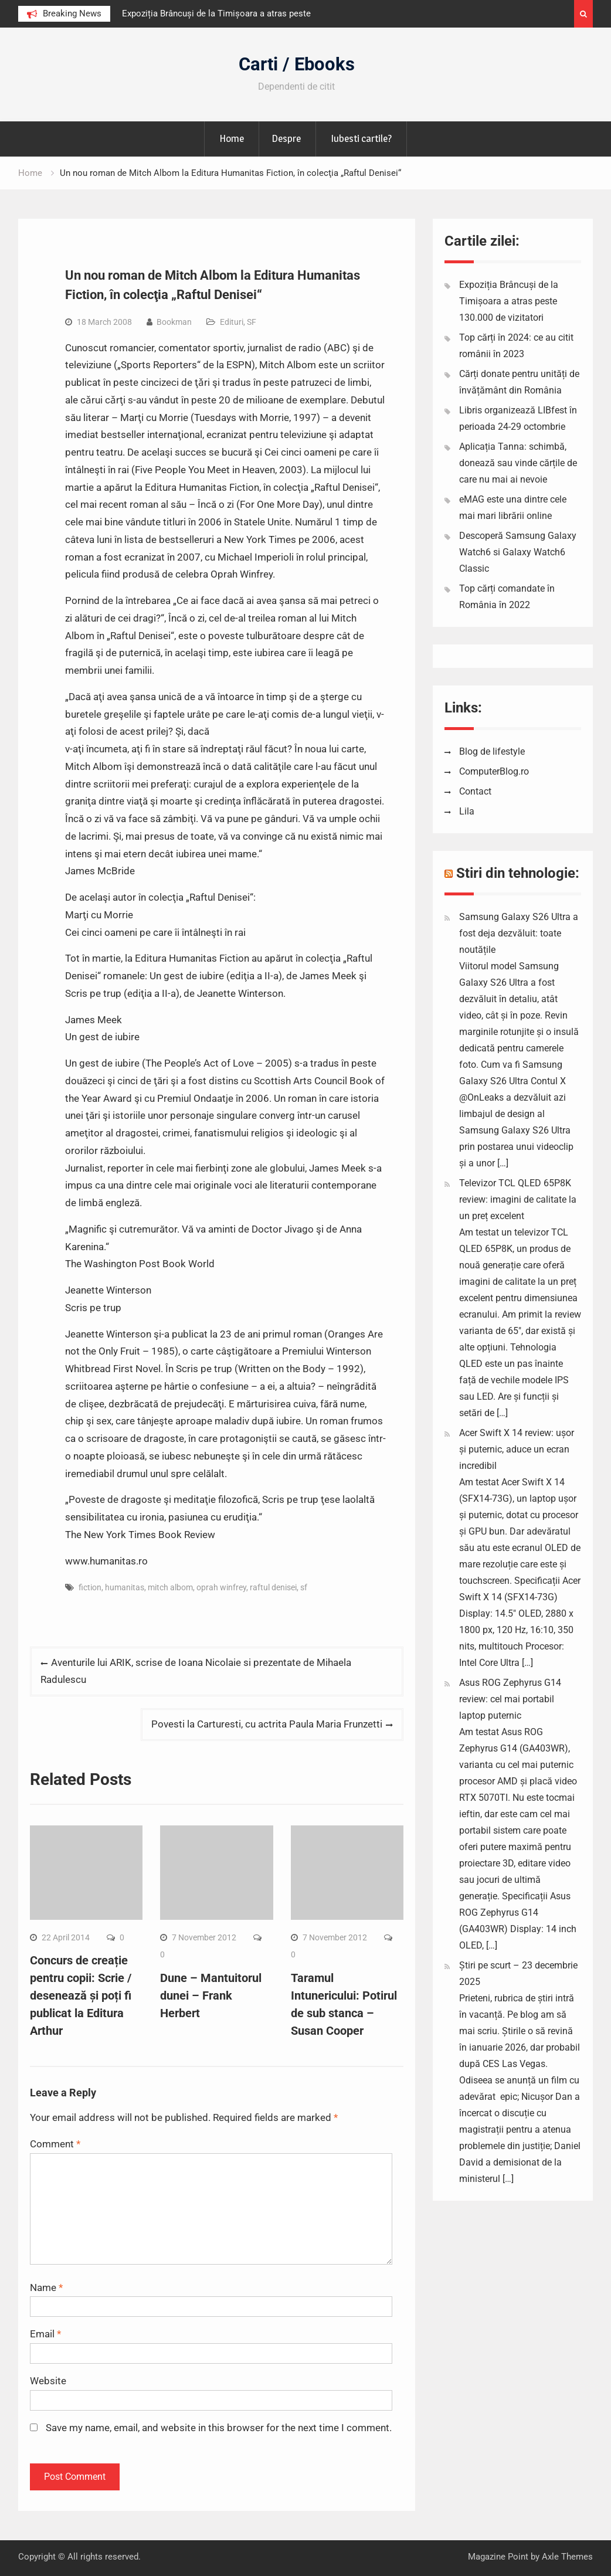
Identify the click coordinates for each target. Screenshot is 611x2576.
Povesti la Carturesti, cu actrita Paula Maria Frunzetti (266, 1724)
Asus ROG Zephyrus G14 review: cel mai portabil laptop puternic (510, 1699)
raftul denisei (273, 1587)
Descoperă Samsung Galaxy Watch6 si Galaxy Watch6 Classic (517, 552)
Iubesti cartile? (361, 138)
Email (45, 2334)
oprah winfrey (221, 1587)
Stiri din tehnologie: (517, 873)
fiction (90, 1587)
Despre (286, 138)
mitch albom (170, 1587)
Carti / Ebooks (297, 64)
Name (46, 2287)
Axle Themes (567, 2556)
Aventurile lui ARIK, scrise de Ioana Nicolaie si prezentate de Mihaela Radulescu (195, 1671)
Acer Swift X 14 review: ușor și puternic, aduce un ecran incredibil (516, 1449)
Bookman (174, 322)
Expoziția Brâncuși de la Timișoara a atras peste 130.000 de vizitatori (508, 301)
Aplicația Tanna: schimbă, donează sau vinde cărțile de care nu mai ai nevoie (518, 463)
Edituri (231, 322)
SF (251, 322)
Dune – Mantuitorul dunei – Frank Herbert (211, 1995)
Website (48, 2381)
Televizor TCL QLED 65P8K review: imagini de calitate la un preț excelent (517, 1199)
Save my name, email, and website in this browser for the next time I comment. (219, 2428)
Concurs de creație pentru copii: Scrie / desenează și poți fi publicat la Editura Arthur (80, 1995)
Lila (466, 811)
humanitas (124, 1587)
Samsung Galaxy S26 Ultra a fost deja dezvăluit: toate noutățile (518, 933)
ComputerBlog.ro (494, 771)
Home (231, 138)
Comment (55, 2144)
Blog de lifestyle (492, 751)
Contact (475, 791)
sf (303, 1587)
